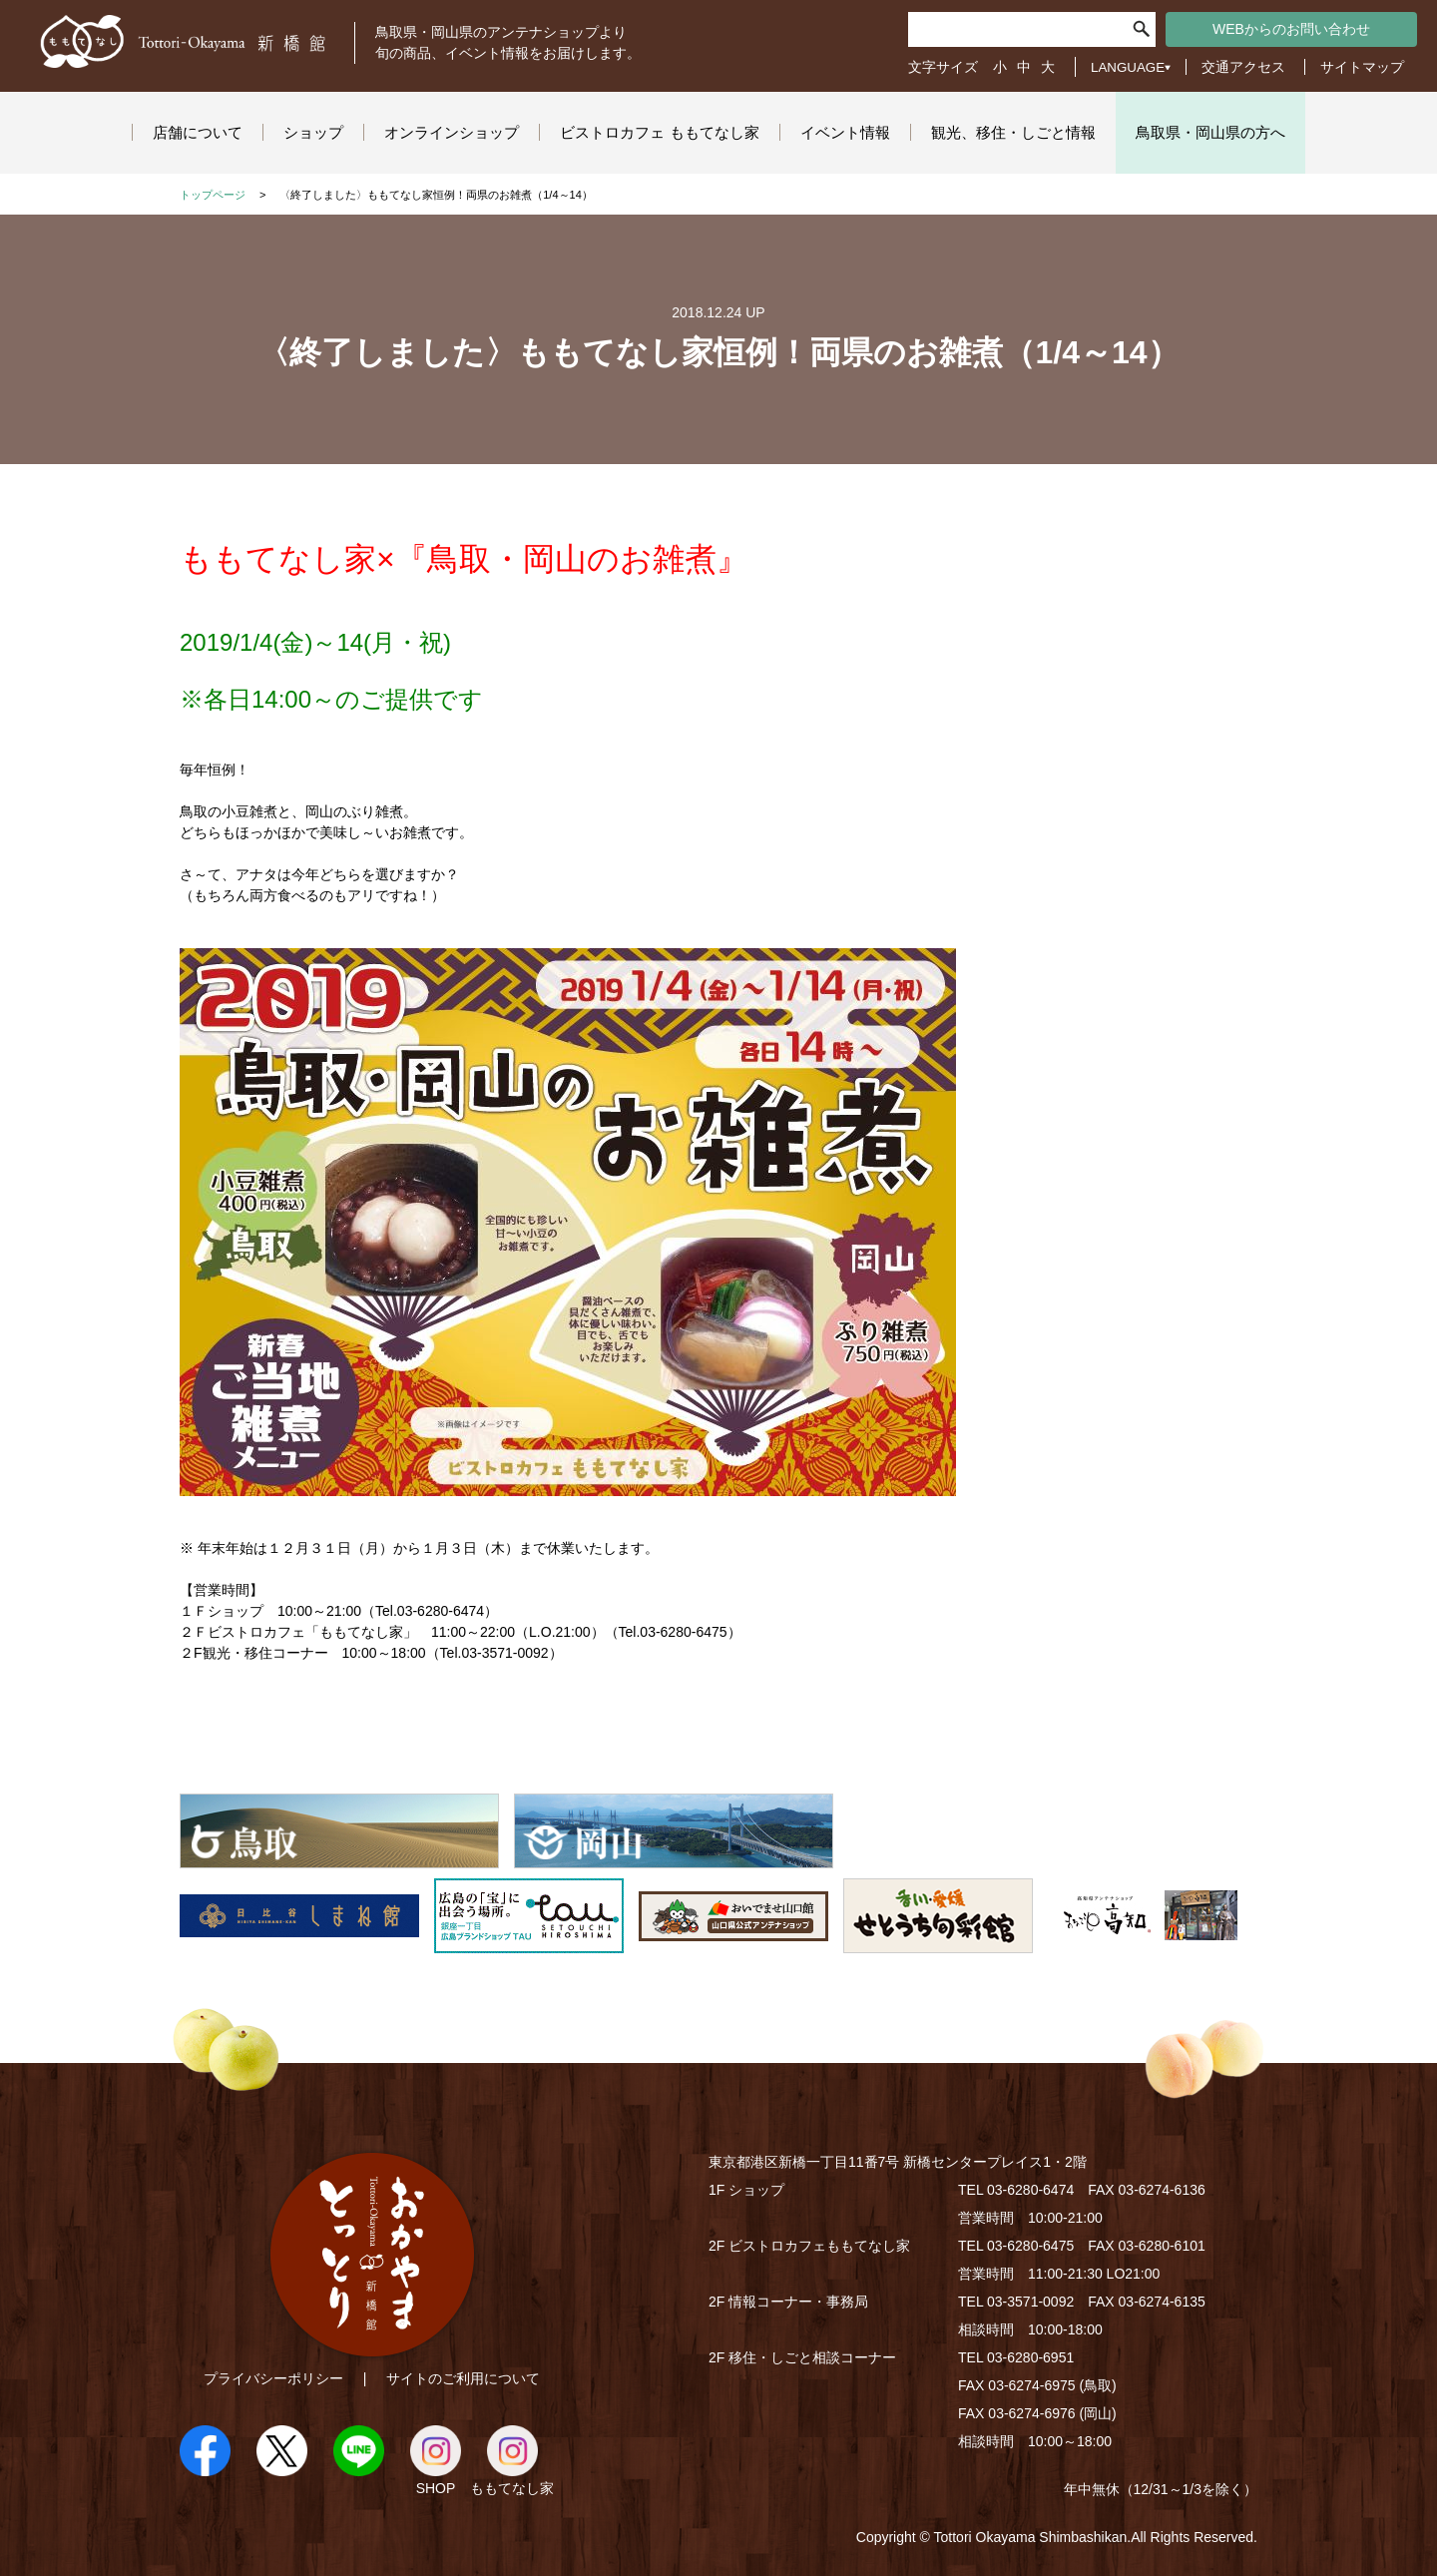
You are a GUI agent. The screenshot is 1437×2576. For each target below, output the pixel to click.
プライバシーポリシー (273, 2378)
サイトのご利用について (463, 2378)
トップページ (212, 195)
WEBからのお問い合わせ (1291, 29)
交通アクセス (1243, 67)
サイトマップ (1362, 67)
